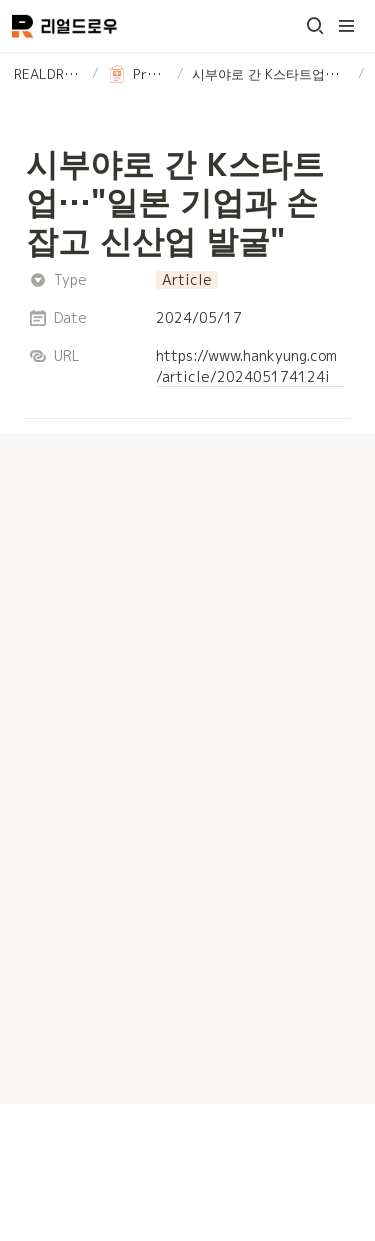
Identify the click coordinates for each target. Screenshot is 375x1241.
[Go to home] (64, 26)
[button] (315, 26)
